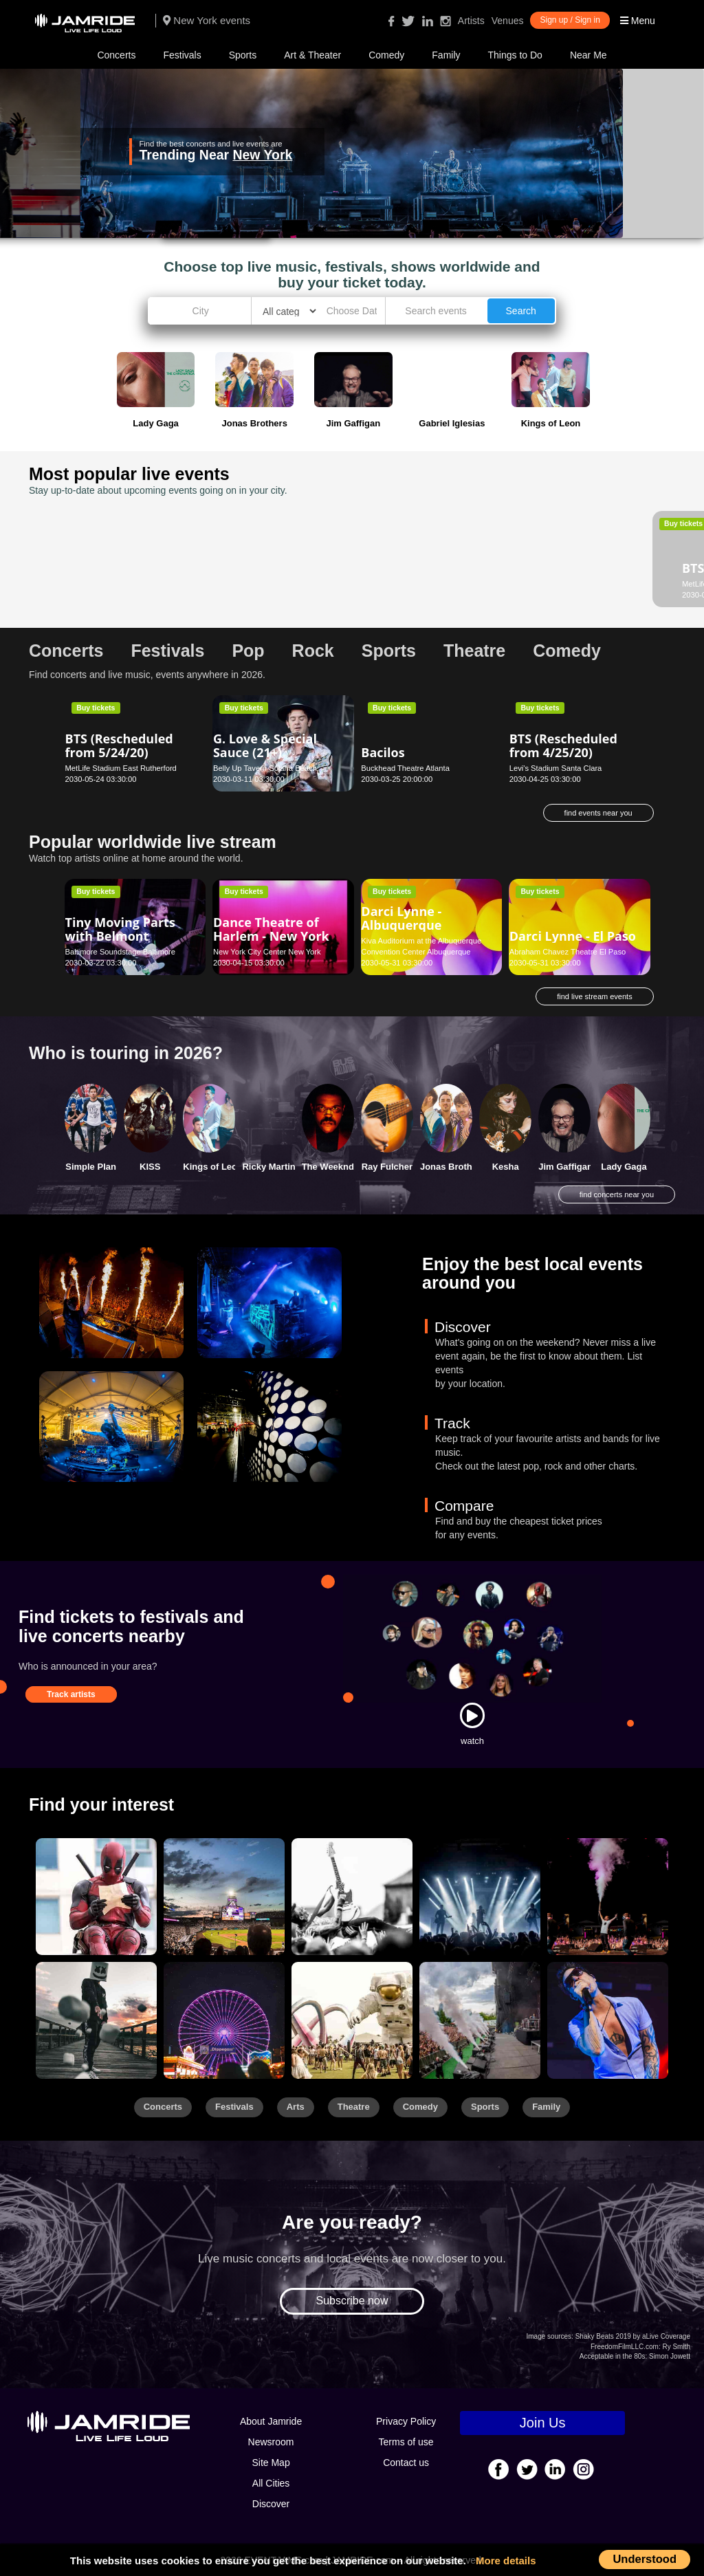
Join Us (543, 2422)
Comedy (386, 55)
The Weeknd (328, 1166)
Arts (296, 2107)
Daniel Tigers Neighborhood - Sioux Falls (557, 557)
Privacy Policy (406, 2421)
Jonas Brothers (452, 1166)
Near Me (588, 55)
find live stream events (594, 996)
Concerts (116, 55)
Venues (508, 20)
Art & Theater (312, 55)
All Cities (270, 2483)
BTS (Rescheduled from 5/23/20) (119, 561)
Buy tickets (95, 523)
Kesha (505, 1166)
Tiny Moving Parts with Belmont (120, 929)
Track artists (71, 1694)
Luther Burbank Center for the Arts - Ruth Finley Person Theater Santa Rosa (274, 573)
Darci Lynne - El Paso (572, 936)
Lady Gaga (623, 1166)
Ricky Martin (268, 1166)
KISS (150, 1166)
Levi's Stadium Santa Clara (555, 768)
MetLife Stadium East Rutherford (121, 584)
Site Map (270, 2462)
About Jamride (271, 2421)
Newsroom (271, 2441)
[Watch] (472, 1715)
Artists (471, 20)
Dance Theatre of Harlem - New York (271, 929)
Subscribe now (352, 2300)
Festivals (182, 55)
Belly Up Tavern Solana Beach (265, 768)
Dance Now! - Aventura (401, 550)
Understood (644, 2559)
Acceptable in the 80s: (613, 2356)
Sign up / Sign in (570, 20)
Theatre (354, 2107)
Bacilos (382, 752)
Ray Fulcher (387, 1166)
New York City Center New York (267, 952)
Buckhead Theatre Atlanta (405, 768)
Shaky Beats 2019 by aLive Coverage (632, 2336)
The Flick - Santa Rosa (263, 539)
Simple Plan (90, 1166)
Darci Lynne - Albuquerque (401, 918)
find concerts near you (617, 1194)
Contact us (406, 2462)
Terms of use (406, 2441)
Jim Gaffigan (565, 1166)
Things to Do (515, 55)
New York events (206, 20)
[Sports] (224, 1896)
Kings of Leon (213, 1166)
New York (262, 154)
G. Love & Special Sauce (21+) (265, 745)
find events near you (598, 813)
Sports (242, 55)
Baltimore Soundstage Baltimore (120, 952)
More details (506, 2560)
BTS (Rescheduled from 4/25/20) (563, 745)
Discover (270, 2503)
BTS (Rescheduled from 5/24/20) (119, 745)
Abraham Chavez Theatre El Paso (567, 952)
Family (446, 55)
